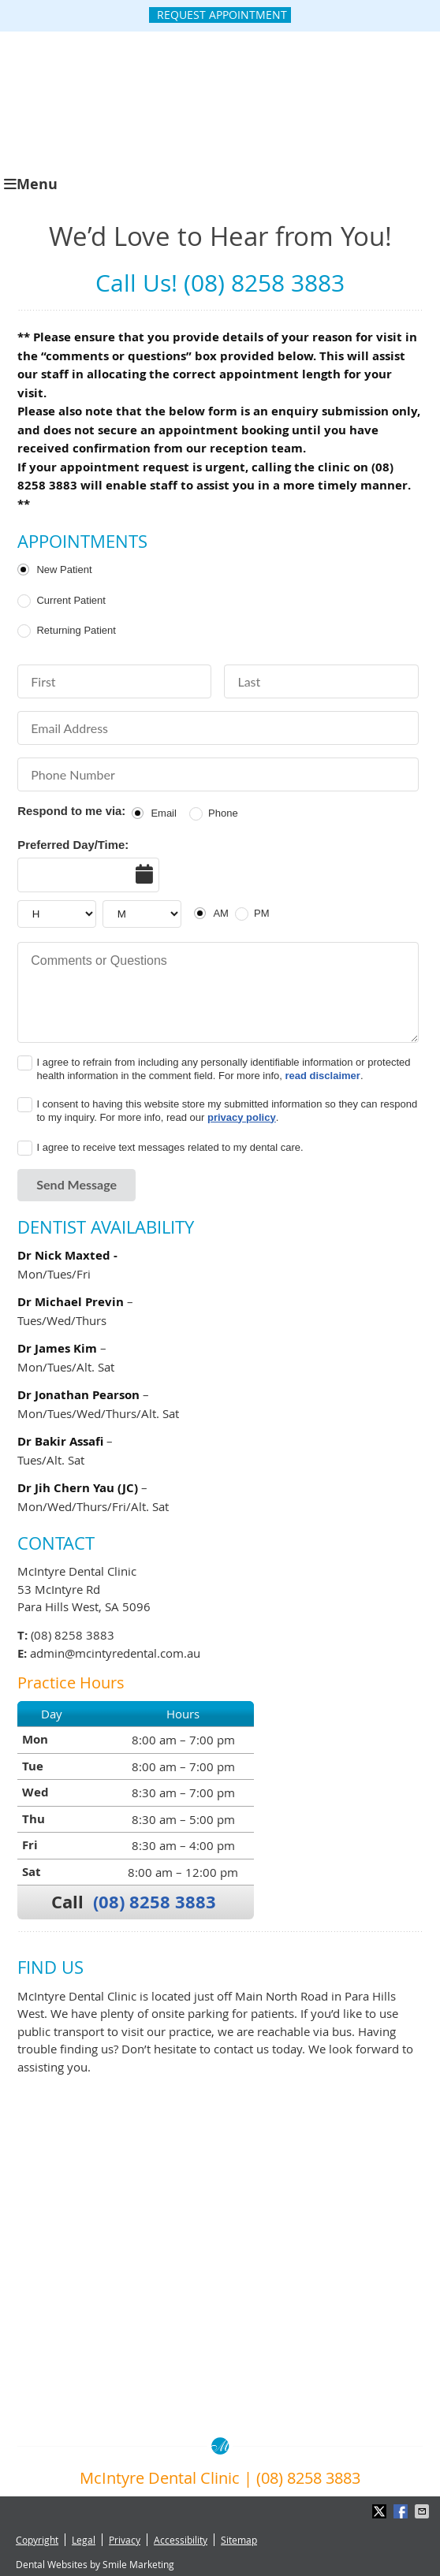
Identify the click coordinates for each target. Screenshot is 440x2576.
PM (262, 913)
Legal (83, 2539)
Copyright (37, 2539)
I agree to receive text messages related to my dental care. (169, 1147)
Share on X (381, 2511)
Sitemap (239, 2539)
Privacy (124, 2539)
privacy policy (241, 1117)
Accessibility (180, 2539)
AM (221, 913)
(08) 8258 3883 (154, 1901)
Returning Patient (75, 630)
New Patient (63, 569)
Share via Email (423, 2511)
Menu (31, 184)
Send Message (76, 1184)
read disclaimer (322, 1075)
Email (164, 813)
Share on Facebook (402, 2511)
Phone (223, 813)
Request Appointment (222, 14)
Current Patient (70, 600)
